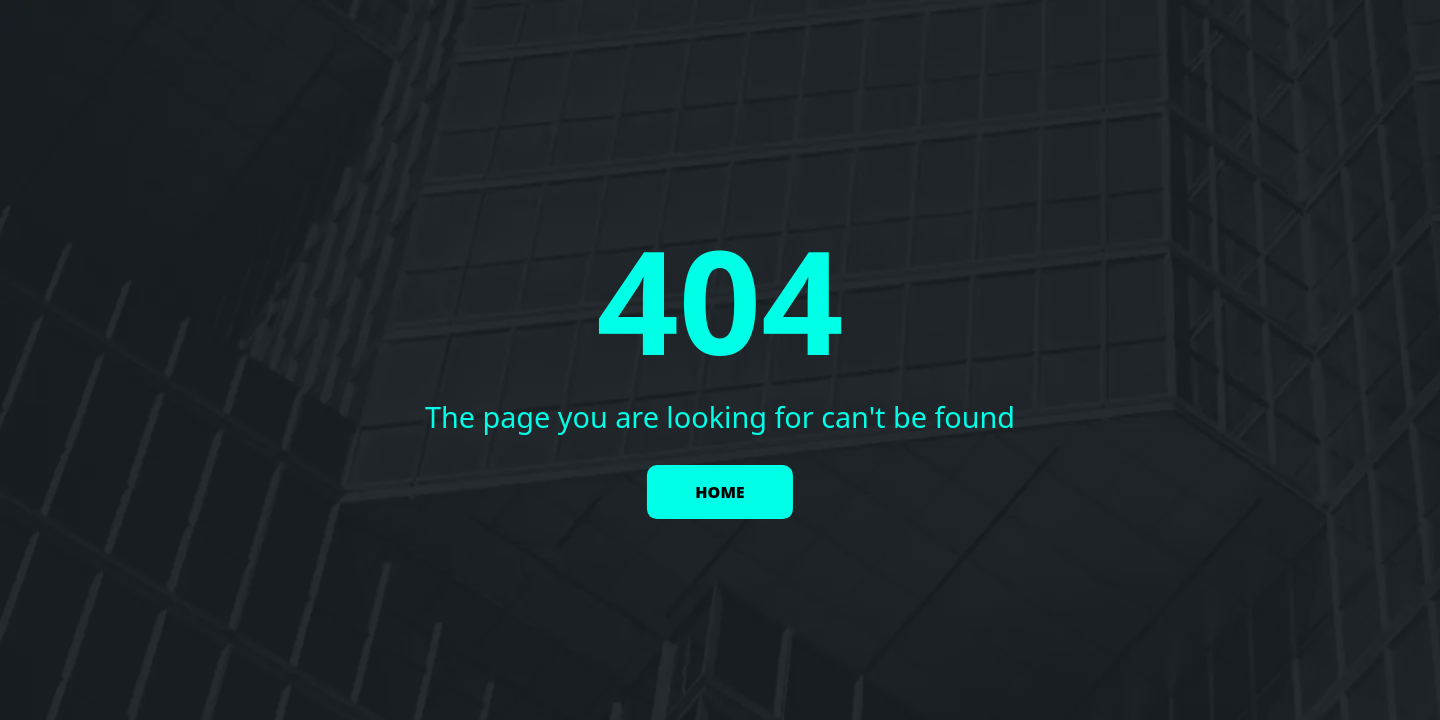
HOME (719, 492)
